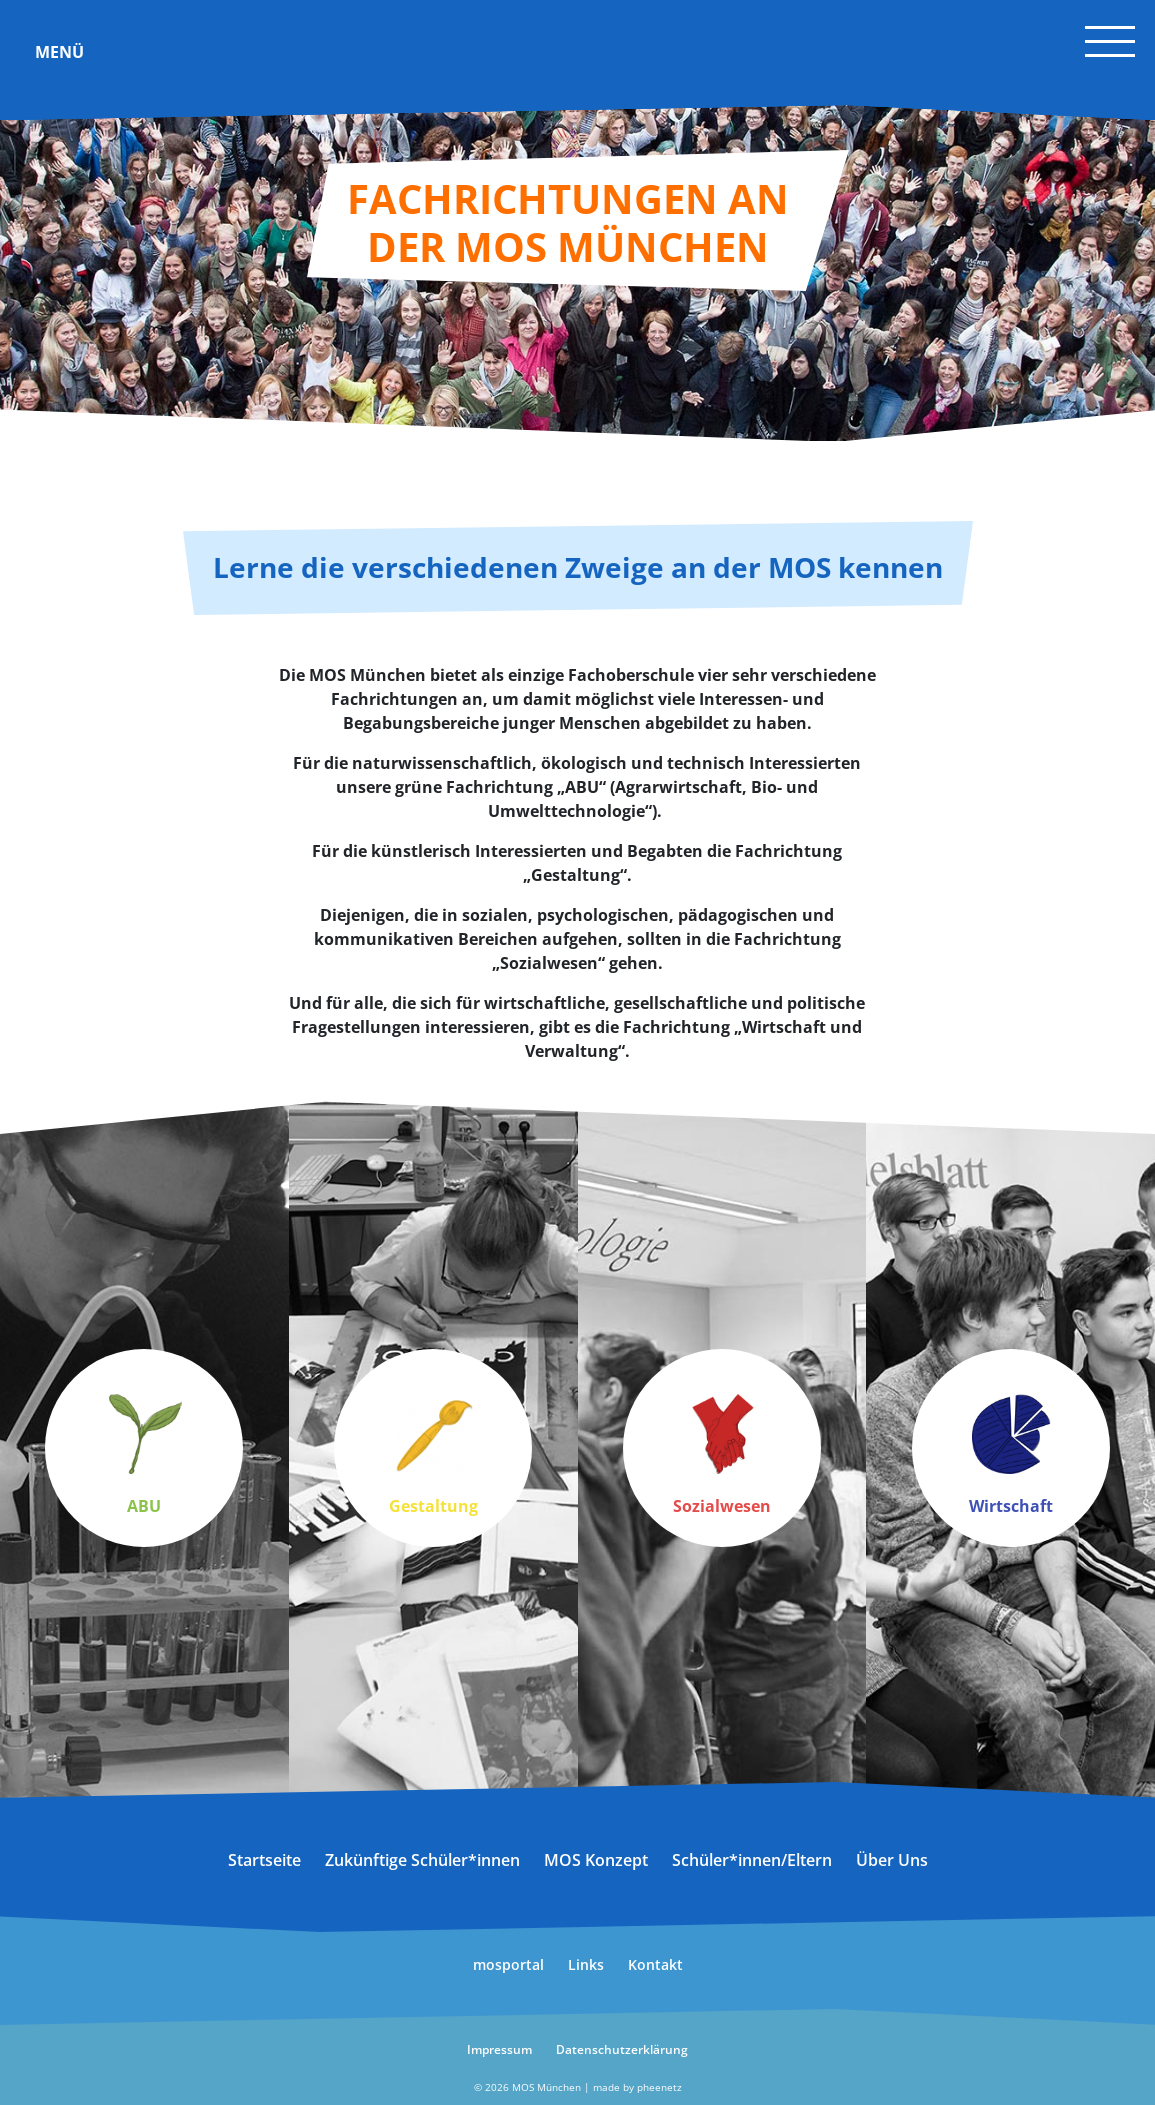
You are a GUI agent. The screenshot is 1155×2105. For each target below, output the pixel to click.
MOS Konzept (596, 1860)
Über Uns (892, 1860)
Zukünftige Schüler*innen (422, 1860)
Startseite (264, 1860)
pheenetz (659, 2087)
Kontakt (655, 1964)
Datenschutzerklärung (622, 2049)
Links (586, 1964)
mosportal (508, 1964)
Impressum (499, 2049)
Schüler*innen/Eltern (752, 1860)
